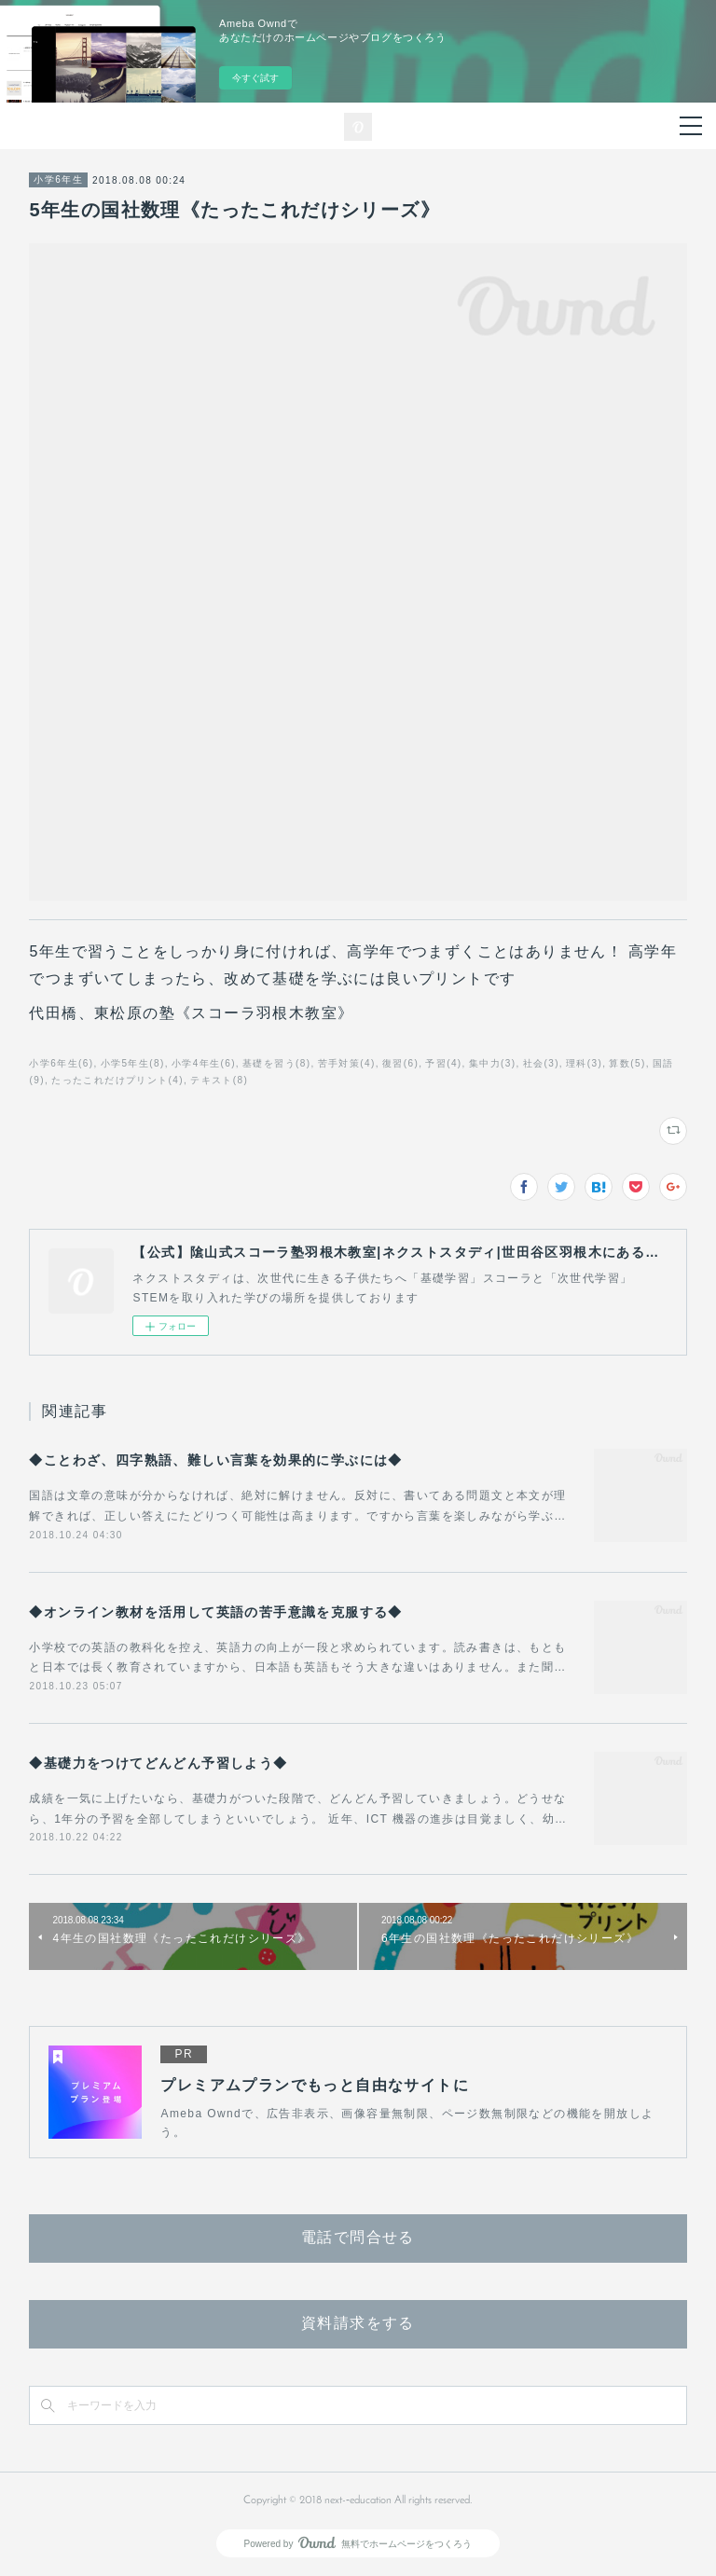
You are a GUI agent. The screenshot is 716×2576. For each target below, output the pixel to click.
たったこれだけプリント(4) (117, 1080)
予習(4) (443, 1063)
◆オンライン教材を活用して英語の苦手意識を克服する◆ (215, 1612)
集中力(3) (492, 1063)
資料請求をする (358, 2324)
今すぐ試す (255, 78)
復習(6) (400, 1063)
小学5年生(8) (133, 1063)
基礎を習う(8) (276, 1063)
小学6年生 (58, 179)
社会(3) (541, 1063)
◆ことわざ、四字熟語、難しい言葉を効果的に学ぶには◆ (215, 1460)
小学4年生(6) (204, 1063)
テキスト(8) (219, 1080)
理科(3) (584, 1063)
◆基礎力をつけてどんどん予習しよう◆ (158, 1763)
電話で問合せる (358, 2238)
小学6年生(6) (61, 1063)
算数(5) (627, 1063)
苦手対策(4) (347, 1063)
